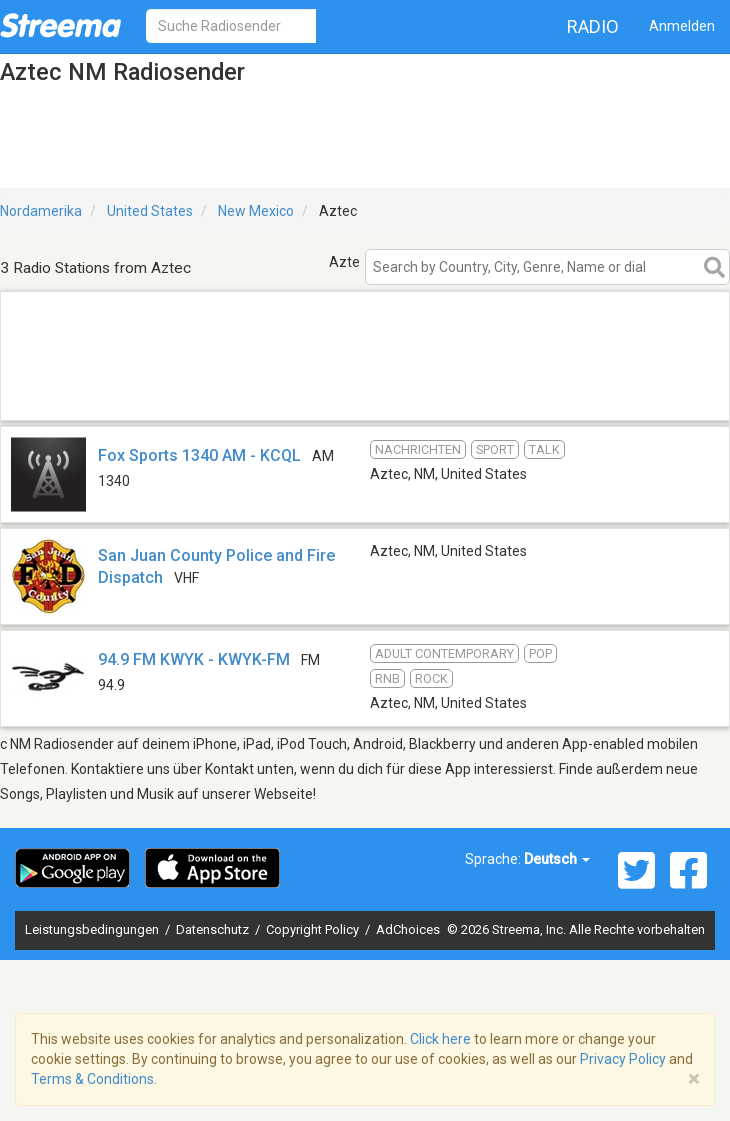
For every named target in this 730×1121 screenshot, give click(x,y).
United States (150, 211)
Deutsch (557, 859)
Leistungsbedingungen (93, 929)
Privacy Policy (623, 1059)
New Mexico (256, 211)
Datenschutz (214, 929)
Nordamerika (41, 211)
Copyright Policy (314, 929)
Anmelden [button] (682, 26)
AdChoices (408, 929)
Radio (593, 26)
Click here (440, 1039)
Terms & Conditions (92, 1079)
